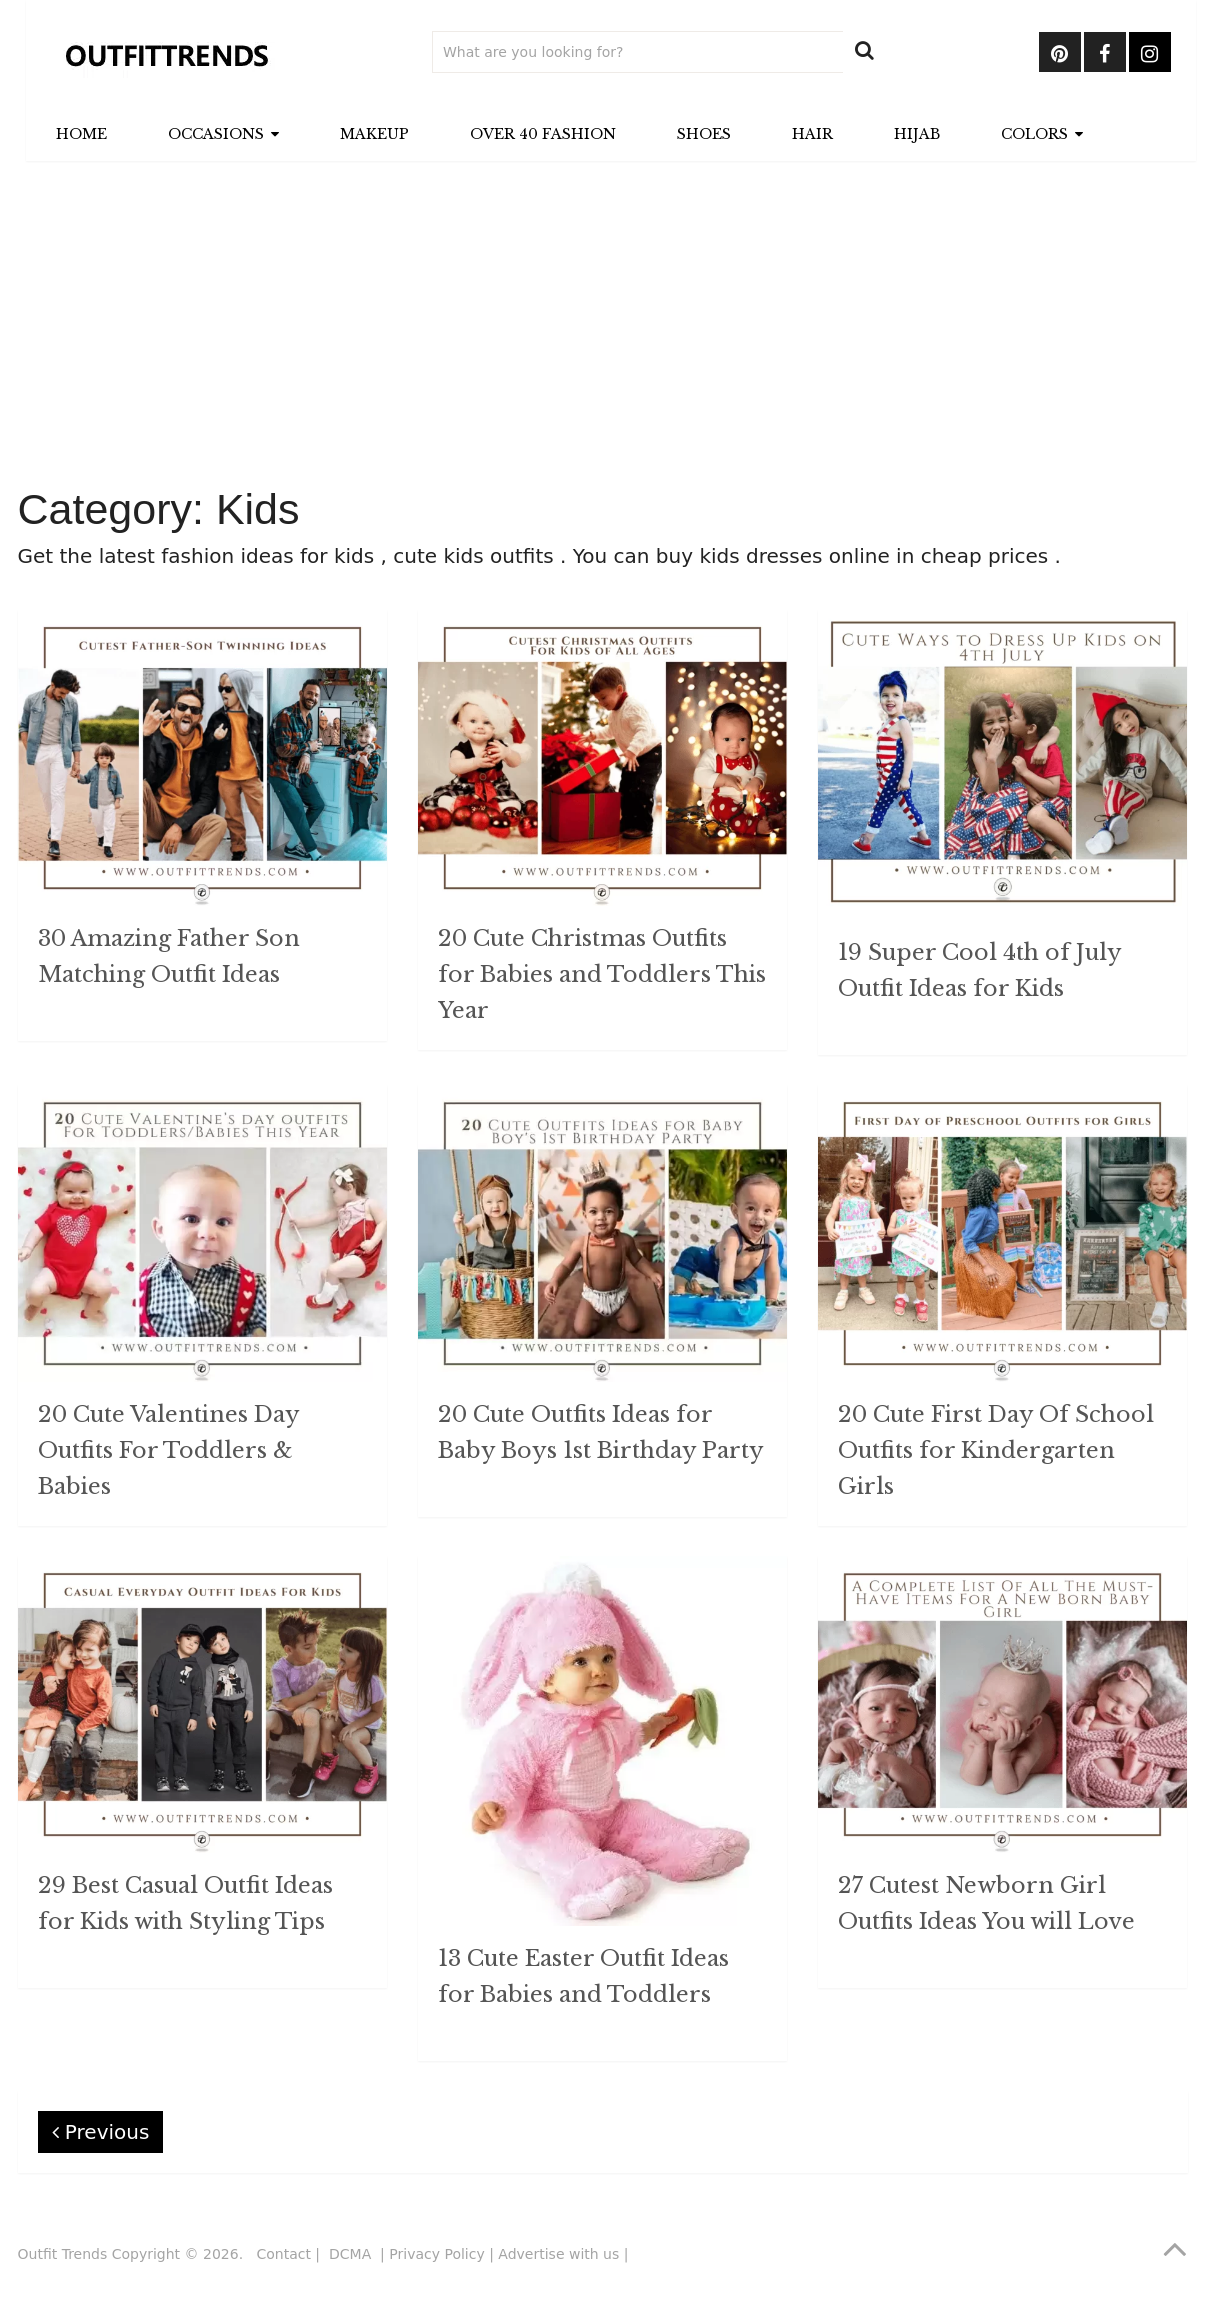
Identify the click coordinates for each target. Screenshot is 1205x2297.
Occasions (216, 134)
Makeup (374, 134)
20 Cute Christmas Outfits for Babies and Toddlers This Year (602, 974)
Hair (812, 134)
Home (81, 134)
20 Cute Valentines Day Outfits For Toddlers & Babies (168, 1450)
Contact (283, 2254)
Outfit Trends (63, 2254)
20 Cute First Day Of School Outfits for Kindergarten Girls (996, 1450)
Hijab (917, 134)
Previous (101, 2132)
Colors (1034, 134)
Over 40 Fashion (543, 134)
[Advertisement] (603, 326)
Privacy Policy (436, 2254)
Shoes (704, 134)
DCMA (352, 2254)
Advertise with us (558, 2254)
